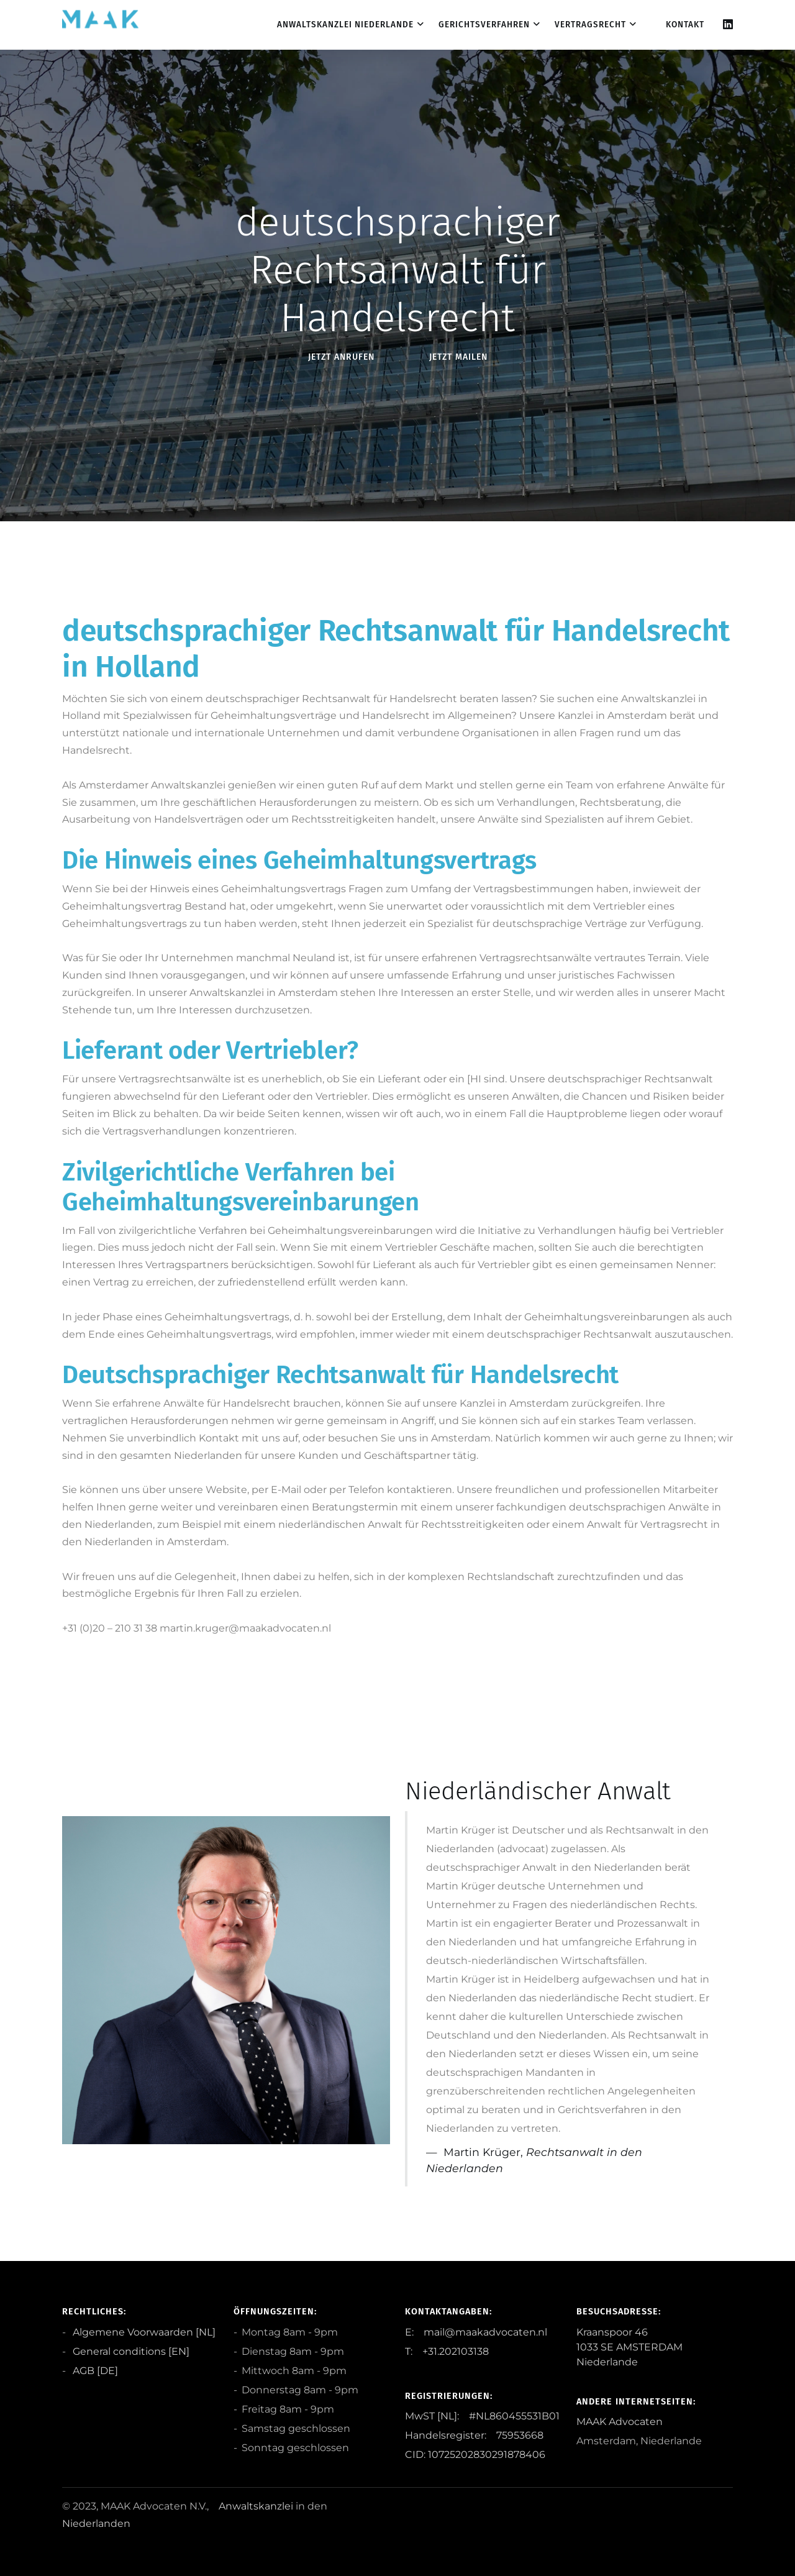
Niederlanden (96, 2523)
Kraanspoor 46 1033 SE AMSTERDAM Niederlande (629, 2347)
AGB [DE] (94, 2371)
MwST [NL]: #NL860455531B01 (482, 2416)
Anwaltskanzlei (256, 2506)
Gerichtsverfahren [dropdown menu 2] (484, 24)
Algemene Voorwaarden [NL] (143, 2332)
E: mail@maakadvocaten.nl (476, 2332)
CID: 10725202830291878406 (475, 2454)
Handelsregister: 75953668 (474, 2435)
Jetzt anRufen (341, 357)
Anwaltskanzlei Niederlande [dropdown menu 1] (345, 24)
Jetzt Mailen (458, 357)
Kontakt (685, 24)
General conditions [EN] (129, 2351)
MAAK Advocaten (619, 2422)
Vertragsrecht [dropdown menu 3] (590, 24)
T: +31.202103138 (447, 2351)
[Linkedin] (728, 24)
